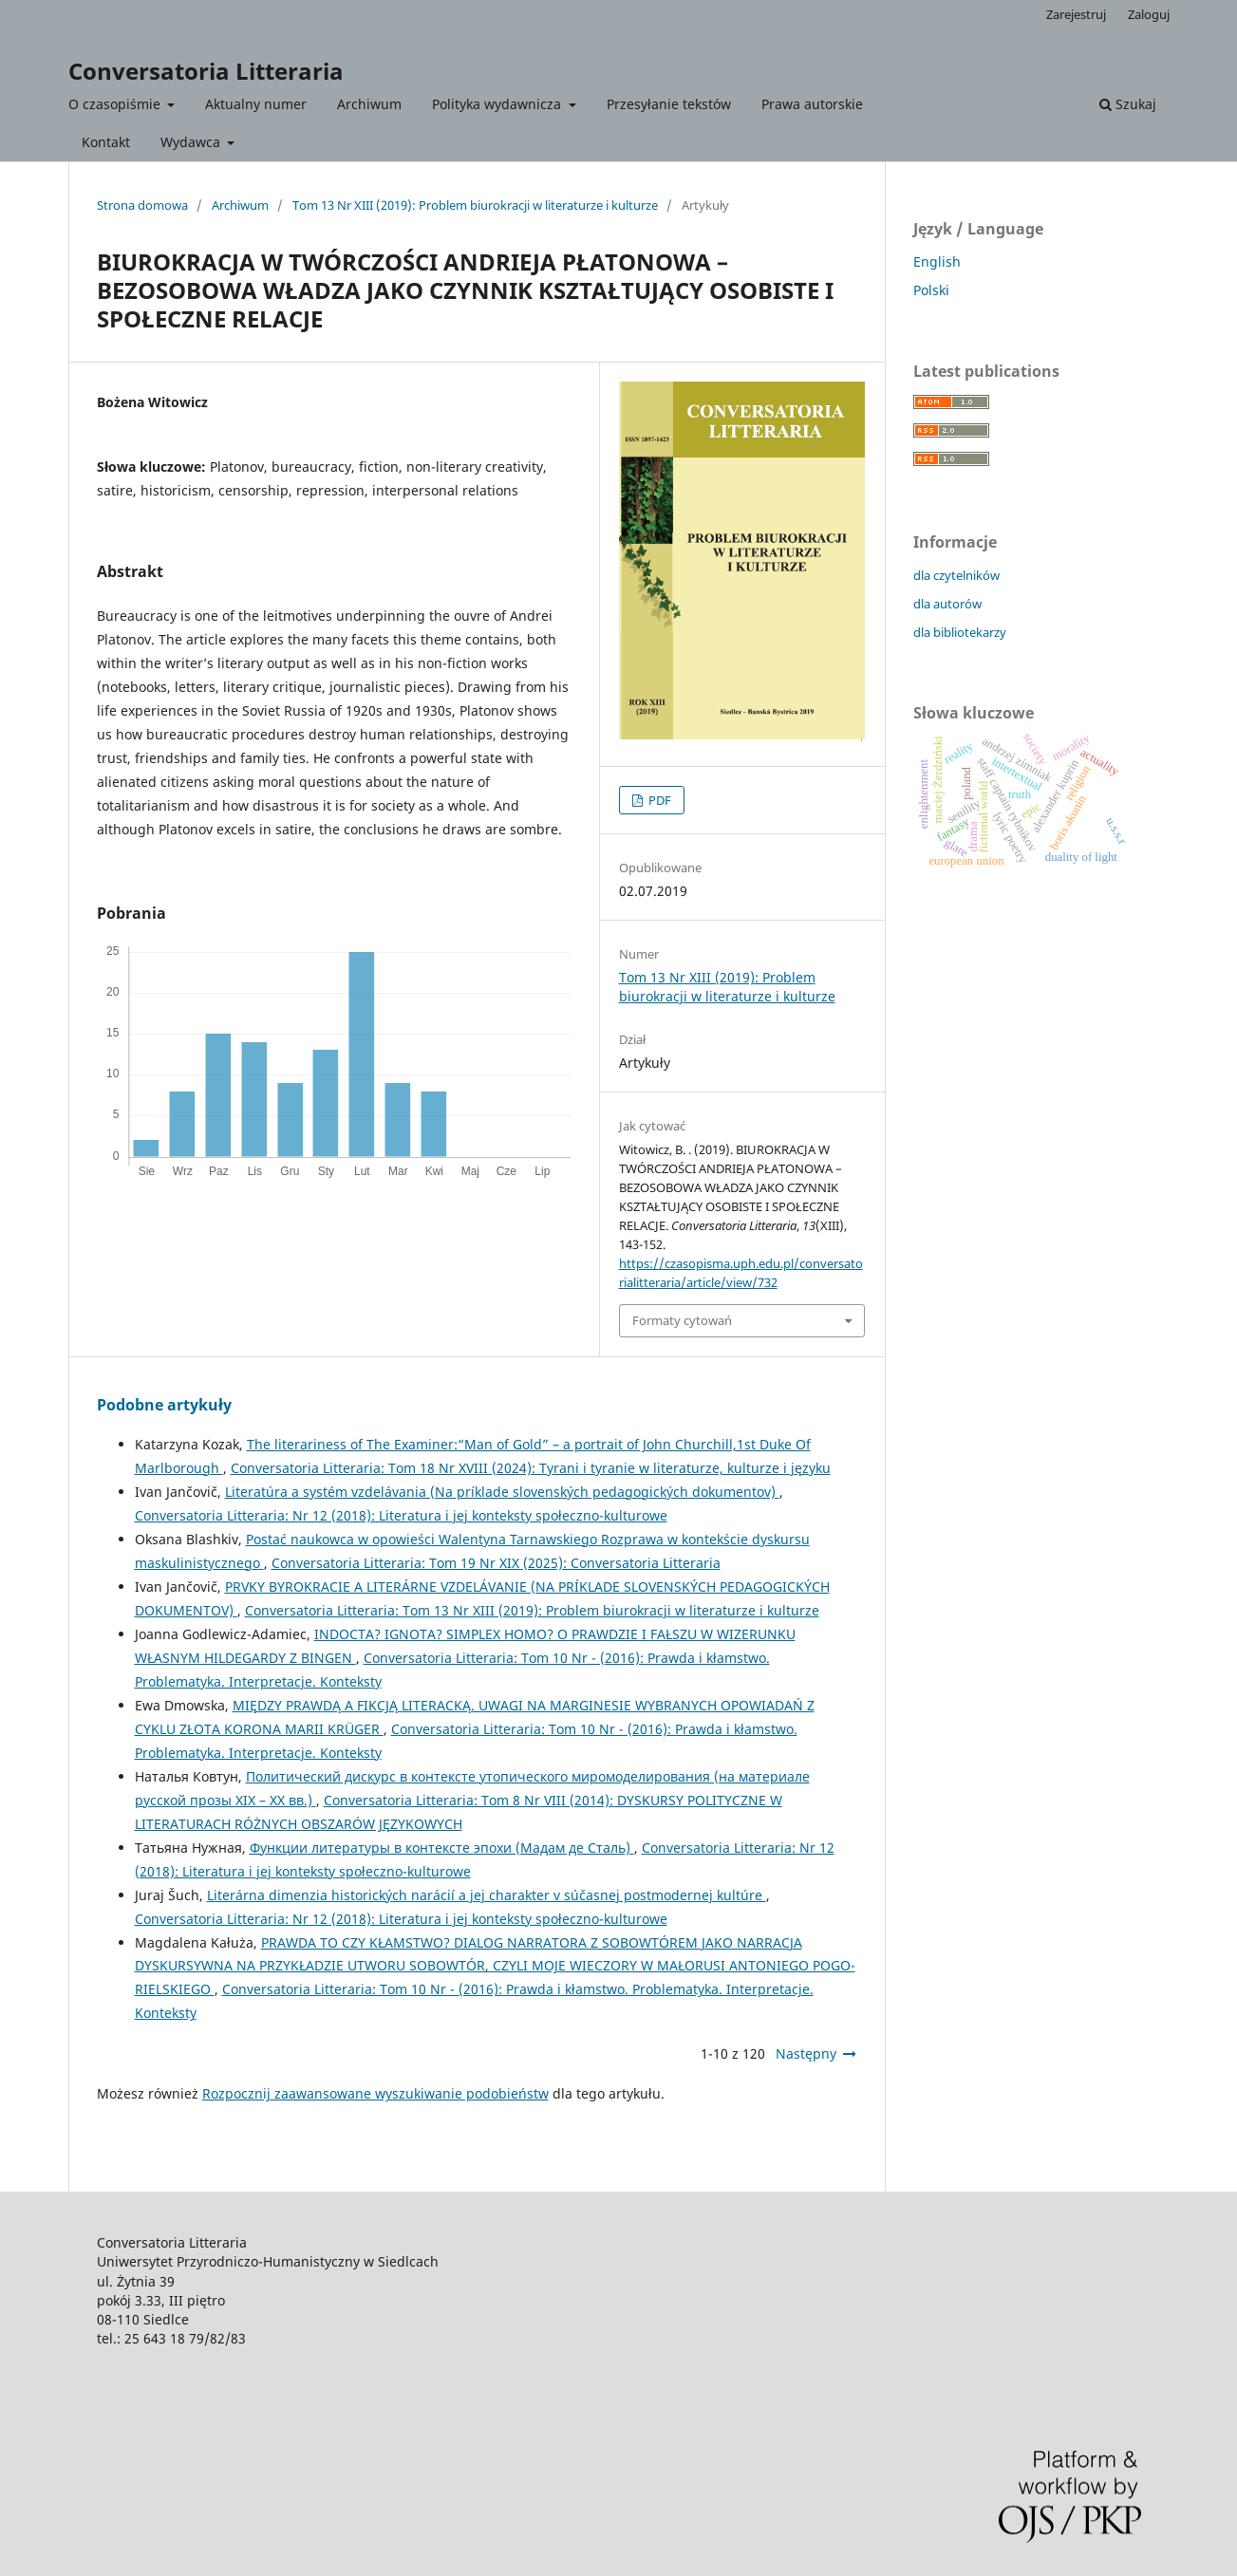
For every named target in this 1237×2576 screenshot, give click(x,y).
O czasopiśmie (116, 104)
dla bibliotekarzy (959, 632)
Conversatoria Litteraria (206, 70)
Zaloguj (1149, 14)
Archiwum (369, 104)
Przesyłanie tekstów (669, 104)
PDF (658, 800)
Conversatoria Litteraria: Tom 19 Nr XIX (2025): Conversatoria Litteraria (496, 1563)
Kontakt (106, 142)
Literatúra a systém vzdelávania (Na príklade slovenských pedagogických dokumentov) (502, 1492)
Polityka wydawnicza (498, 104)
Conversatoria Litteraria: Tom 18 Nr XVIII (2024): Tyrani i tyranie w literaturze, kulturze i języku (531, 1468)
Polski (931, 290)
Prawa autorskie (812, 104)
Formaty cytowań (682, 1320)
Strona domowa (142, 205)
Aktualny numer (256, 104)
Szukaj (1127, 104)
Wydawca (192, 142)
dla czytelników (956, 575)
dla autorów (947, 603)
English (937, 261)
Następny (806, 2053)
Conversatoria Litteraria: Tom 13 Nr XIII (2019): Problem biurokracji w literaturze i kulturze (532, 1610)
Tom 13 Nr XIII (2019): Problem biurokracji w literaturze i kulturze (475, 205)
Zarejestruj (1076, 14)
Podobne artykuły (164, 1404)
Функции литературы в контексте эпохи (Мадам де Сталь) (442, 1848)
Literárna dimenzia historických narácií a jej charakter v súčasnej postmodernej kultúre (486, 1895)
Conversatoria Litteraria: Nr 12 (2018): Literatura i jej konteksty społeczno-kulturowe (401, 1515)
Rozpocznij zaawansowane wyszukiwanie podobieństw (375, 2093)
